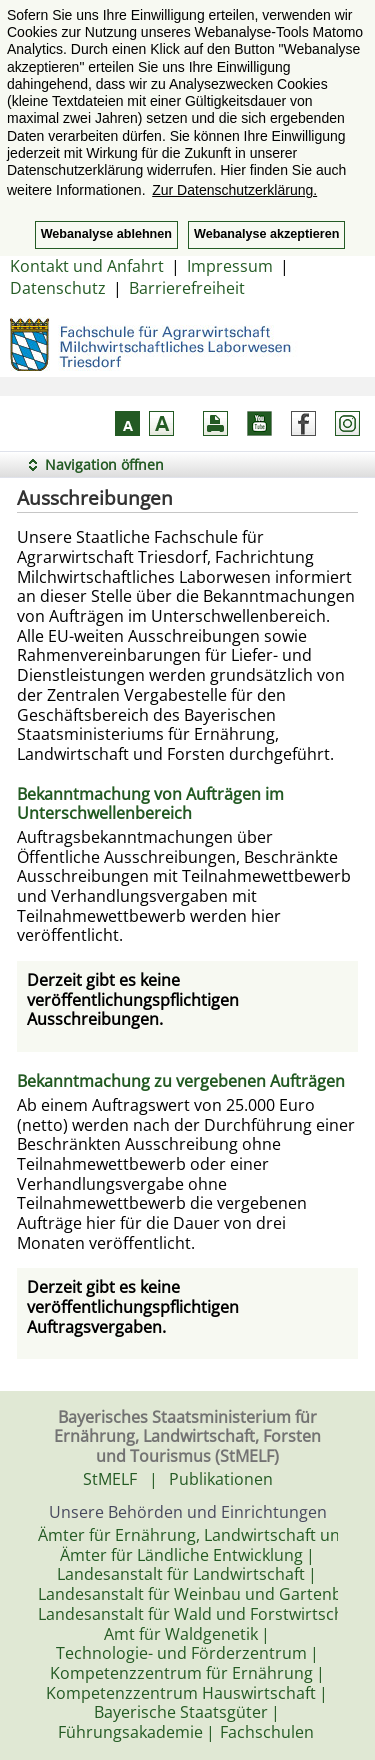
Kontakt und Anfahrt (87, 266)
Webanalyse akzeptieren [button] (266, 234)
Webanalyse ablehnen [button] (106, 234)
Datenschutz (58, 288)
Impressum (230, 266)
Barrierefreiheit (187, 288)
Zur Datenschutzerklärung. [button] (234, 190)
